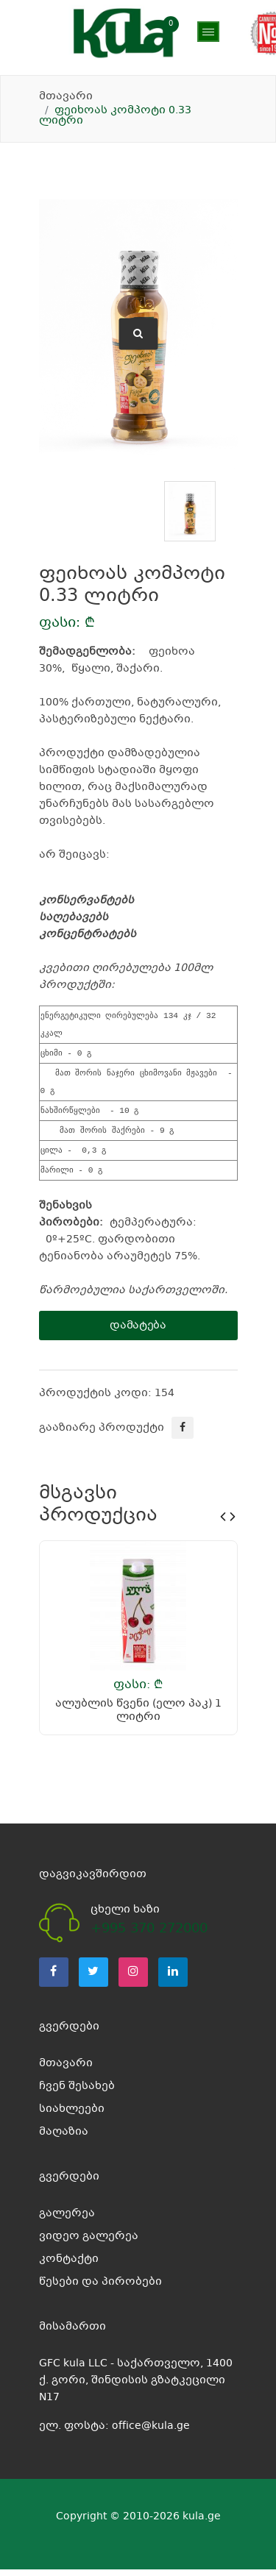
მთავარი (66, 96)
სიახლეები (72, 2115)
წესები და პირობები (100, 2288)
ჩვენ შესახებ (77, 2093)
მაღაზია (63, 66)
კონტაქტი (69, 2265)
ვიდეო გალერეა (88, 2243)
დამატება (138, 1332)
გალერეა (67, 2220)
